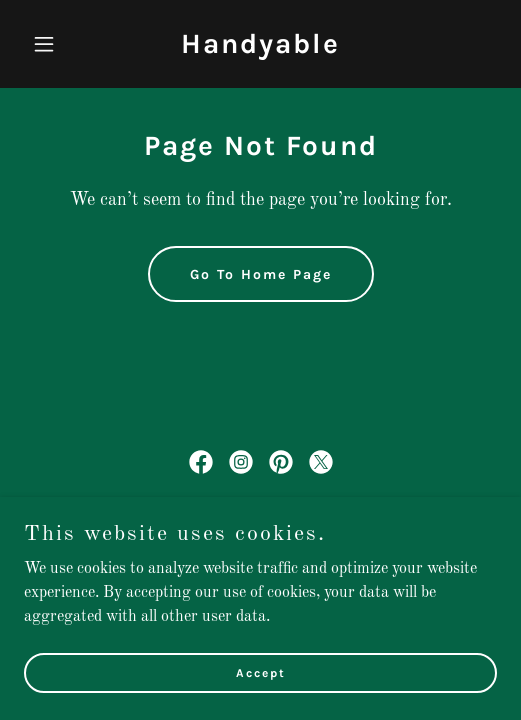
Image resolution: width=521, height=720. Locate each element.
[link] (260, 49)
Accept (261, 686)
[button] (59, 44)
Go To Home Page (261, 274)
